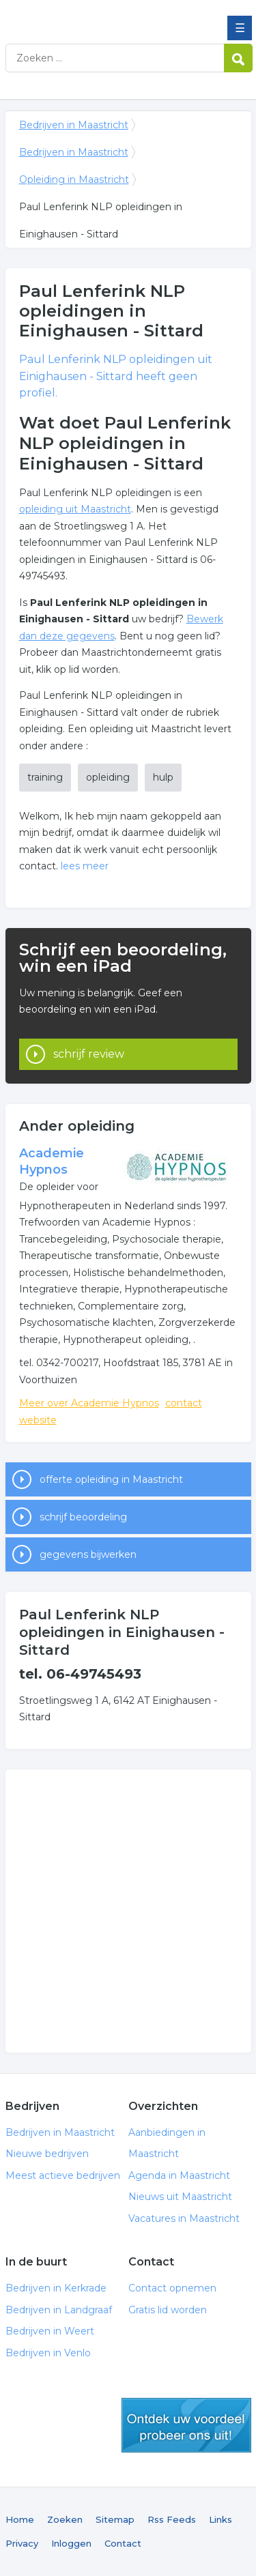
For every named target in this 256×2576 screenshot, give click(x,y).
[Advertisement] (128, 1911)
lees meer (85, 866)
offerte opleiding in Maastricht (111, 1479)
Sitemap (115, 2519)
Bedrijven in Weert (49, 2331)
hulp (163, 777)
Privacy (21, 2543)
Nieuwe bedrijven (47, 2153)
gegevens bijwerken (88, 1554)
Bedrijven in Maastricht (104, 15)
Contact (122, 2543)
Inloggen (71, 2543)
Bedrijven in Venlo (48, 2353)
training (45, 777)
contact (183, 1403)
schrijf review (88, 1053)
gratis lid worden (186, 2425)
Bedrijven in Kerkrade (55, 2288)
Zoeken (65, 2519)
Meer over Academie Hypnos (89, 1403)
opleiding (108, 777)
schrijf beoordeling (83, 1517)
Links (220, 2519)
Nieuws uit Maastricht (180, 2196)
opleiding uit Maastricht (75, 509)
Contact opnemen (172, 2288)
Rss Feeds (171, 2519)
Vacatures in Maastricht (184, 2218)
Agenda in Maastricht (179, 2175)
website (38, 1420)
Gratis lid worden (167, 2310)
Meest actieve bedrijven (62, 2175)
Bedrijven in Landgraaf (58, 2310)
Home (19, 2519)
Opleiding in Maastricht (74, 179)
